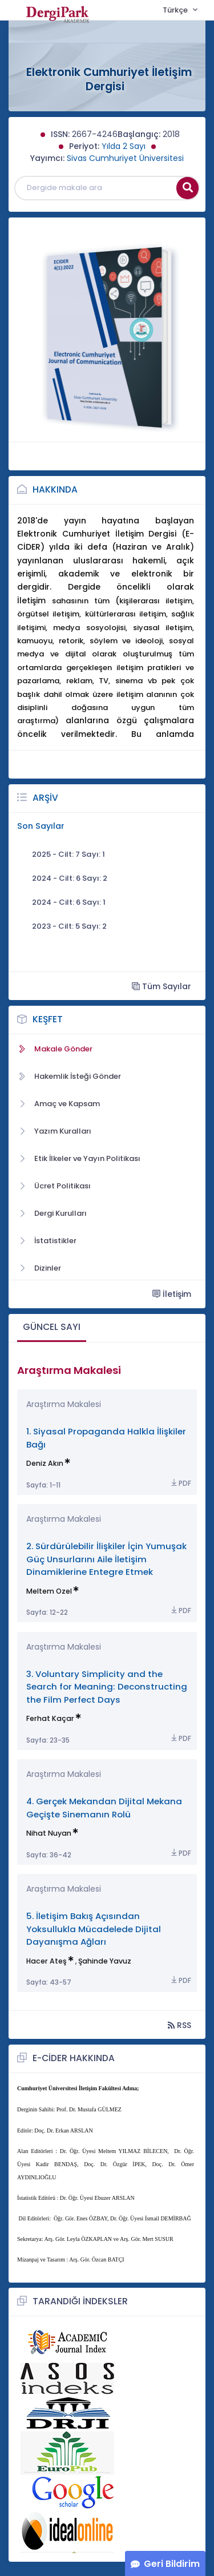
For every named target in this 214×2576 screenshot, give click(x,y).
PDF (180, 1483)
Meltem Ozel (49, 1591)
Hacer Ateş (46, 1961)
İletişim (171, 1294)
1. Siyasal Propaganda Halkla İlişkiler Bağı (106, 1437)
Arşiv (45, 798)
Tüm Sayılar (161, 986)
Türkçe (176, 10)
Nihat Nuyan (48, 1833)
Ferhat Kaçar (50, 1718)
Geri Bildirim (172, 2564)
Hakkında (55, 489)
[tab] (51, 1328)
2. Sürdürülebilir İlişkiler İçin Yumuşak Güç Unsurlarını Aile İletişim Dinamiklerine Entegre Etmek (106, 1559)
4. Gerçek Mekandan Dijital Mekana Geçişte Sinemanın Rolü (104, 1807)
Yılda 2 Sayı (124, 146)
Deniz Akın (44, 1463)
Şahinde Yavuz (104, 1961)
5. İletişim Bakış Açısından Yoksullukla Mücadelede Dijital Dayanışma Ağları (93, 1929)
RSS (179, 2024)
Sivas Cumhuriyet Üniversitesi (125, 158)
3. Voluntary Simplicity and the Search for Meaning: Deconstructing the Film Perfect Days (106, 1687)
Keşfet (48, 1019)
